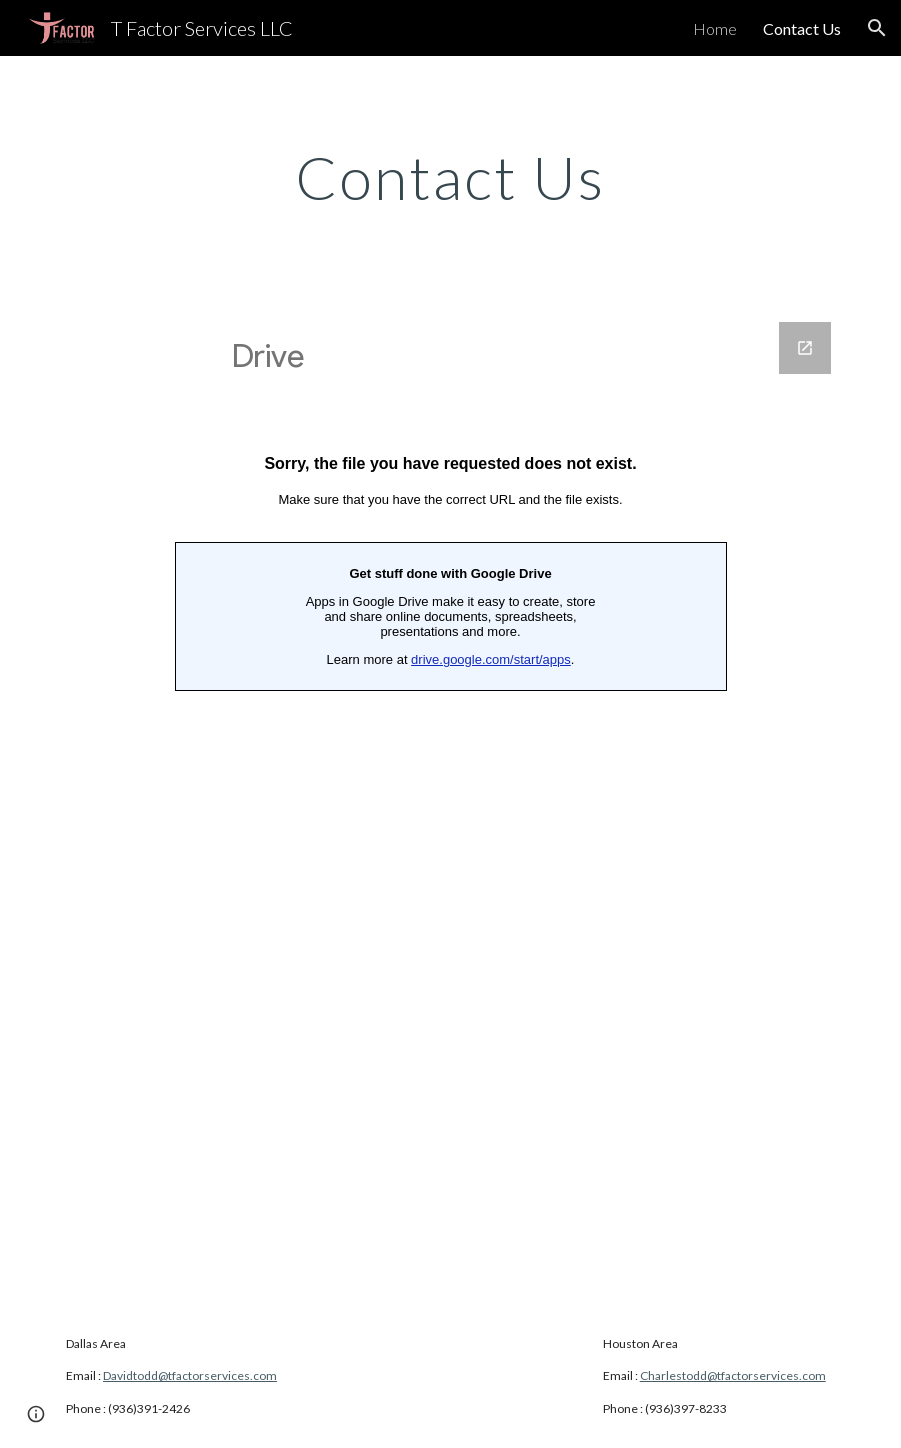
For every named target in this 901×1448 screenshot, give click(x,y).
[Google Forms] (450, 801)
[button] (877, 28)
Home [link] (715, 28)
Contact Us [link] (802, 28)
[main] (450, 177)
